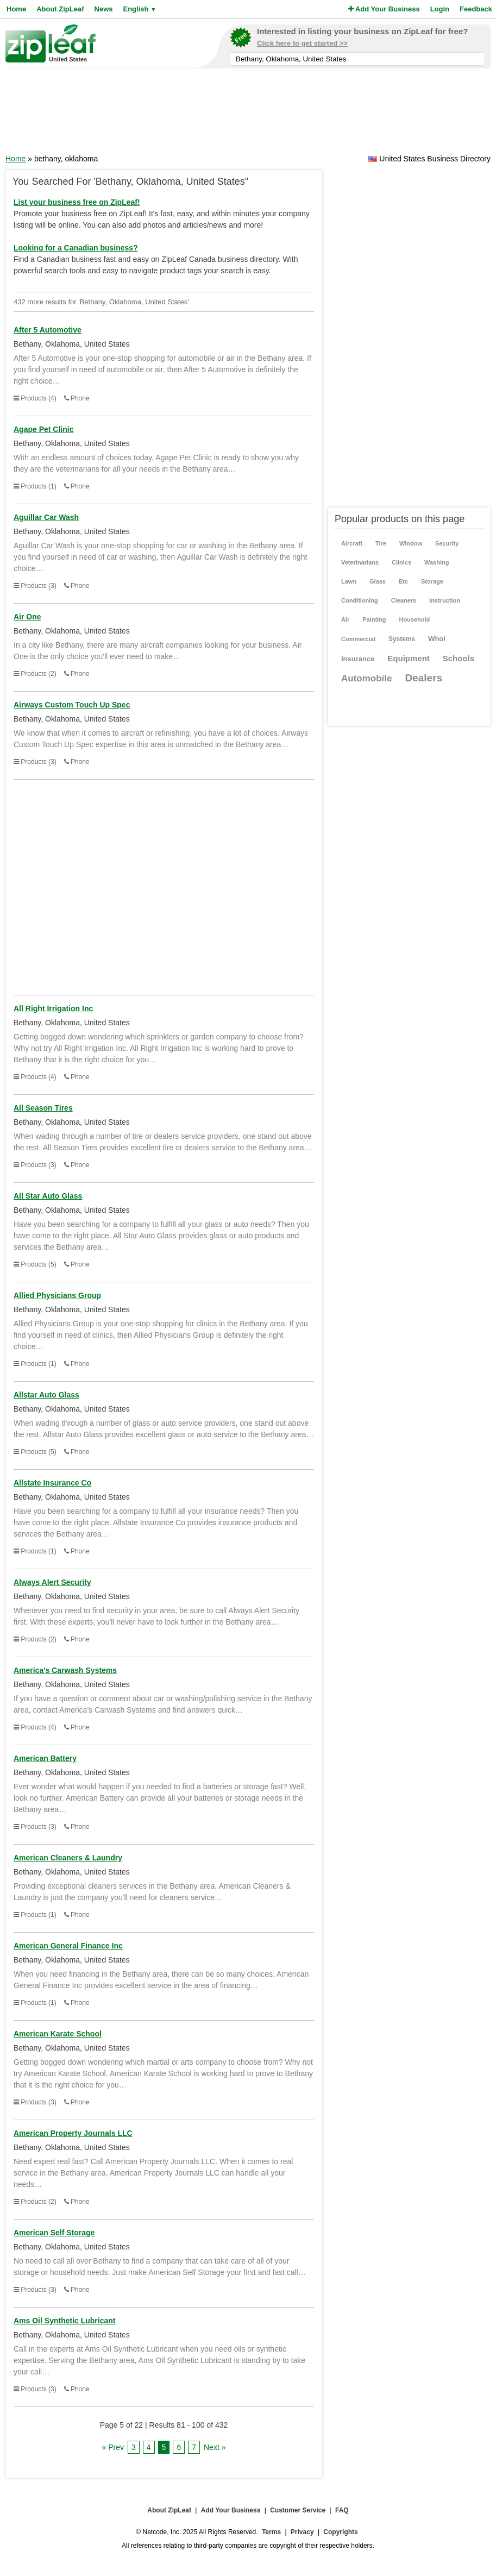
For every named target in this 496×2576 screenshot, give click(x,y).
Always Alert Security (52, 1582)
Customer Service (297, 2510)
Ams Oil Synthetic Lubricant (64, 2320)
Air (345, 619)
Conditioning (359, 600)
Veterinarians (360, 562)
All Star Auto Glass (48, 1196)
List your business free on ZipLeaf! (77, 202)
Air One (27, 616)
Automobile (366, 678)
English (139, 9)
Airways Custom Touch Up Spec (72, 704)
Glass (377, 581)
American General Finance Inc (68, 1945)
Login (439, 9)
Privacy (302, 2532)
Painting (374, 619)
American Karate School (58, 2033)
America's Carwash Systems (65, 1670)
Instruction (444, 600)
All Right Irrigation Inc (53, 1008)
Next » (214, 2447)
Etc (403, 581)
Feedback (476, 9)
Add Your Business (384, 9)
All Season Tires (43, 1108)
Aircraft (351, 543)
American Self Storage (54, 2232)
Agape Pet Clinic (43, 429)
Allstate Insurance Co (52, 1482)
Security (447, 543)
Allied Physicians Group (57, 1295)
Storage (432, 581)
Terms (271, 2532)
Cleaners (403, 600)
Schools (458, 658)
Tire (380, 543)
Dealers (423, 678)
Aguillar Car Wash (46, 517)
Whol (436, 639)
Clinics (401, 562)
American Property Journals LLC (73, 2133)
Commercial (358, 639)
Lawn (348, 581)
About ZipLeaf (60, 9)
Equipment (408, 658)
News (104, 9)
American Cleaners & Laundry (68, 1857)
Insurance (357, 659)
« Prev (113, 2447)
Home (16, 9)
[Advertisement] (248, 114)
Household (414, 619)
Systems (401, 639)
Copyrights (340, 2532)
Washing (436, 562)
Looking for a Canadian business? (76, 247)
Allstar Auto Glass (46, 1394)
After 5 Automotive (47, 329)
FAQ (342, 2510)
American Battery (45, 1758)
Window (410, 543)
